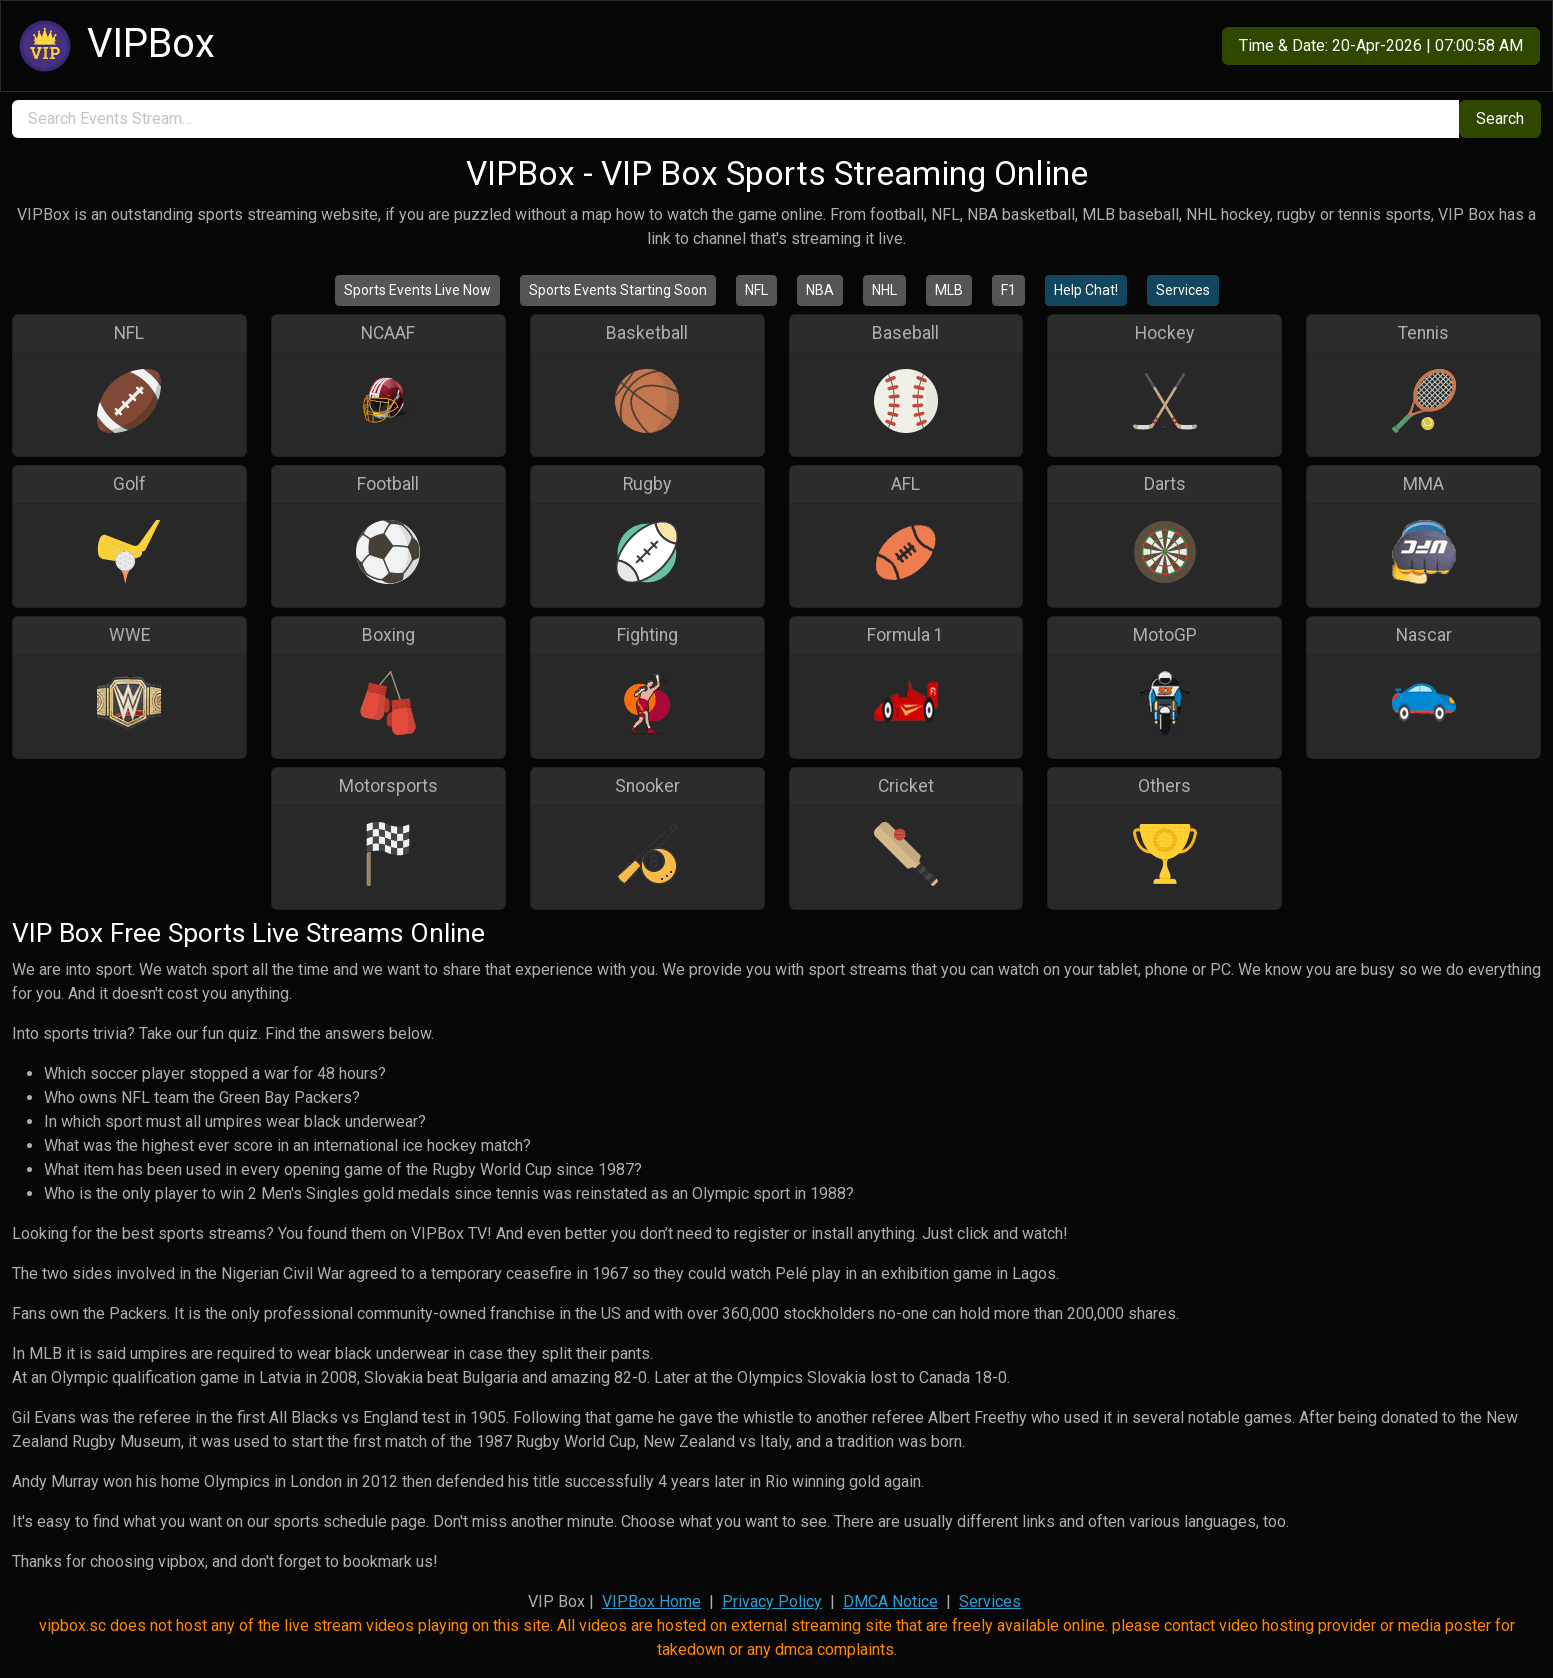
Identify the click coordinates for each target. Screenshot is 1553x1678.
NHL (884, 290)
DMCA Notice (890, 1601)
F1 (1008, 290)
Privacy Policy (772, 1601)
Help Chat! (1086, 290)
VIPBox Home (651, 1601)
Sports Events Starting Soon (618, 290)
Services (1183, 290)
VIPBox (114, 46)
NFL (756, 290)
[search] (735, 119)
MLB (949, 290)
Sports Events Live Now (417, 290)
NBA (820, 290)
